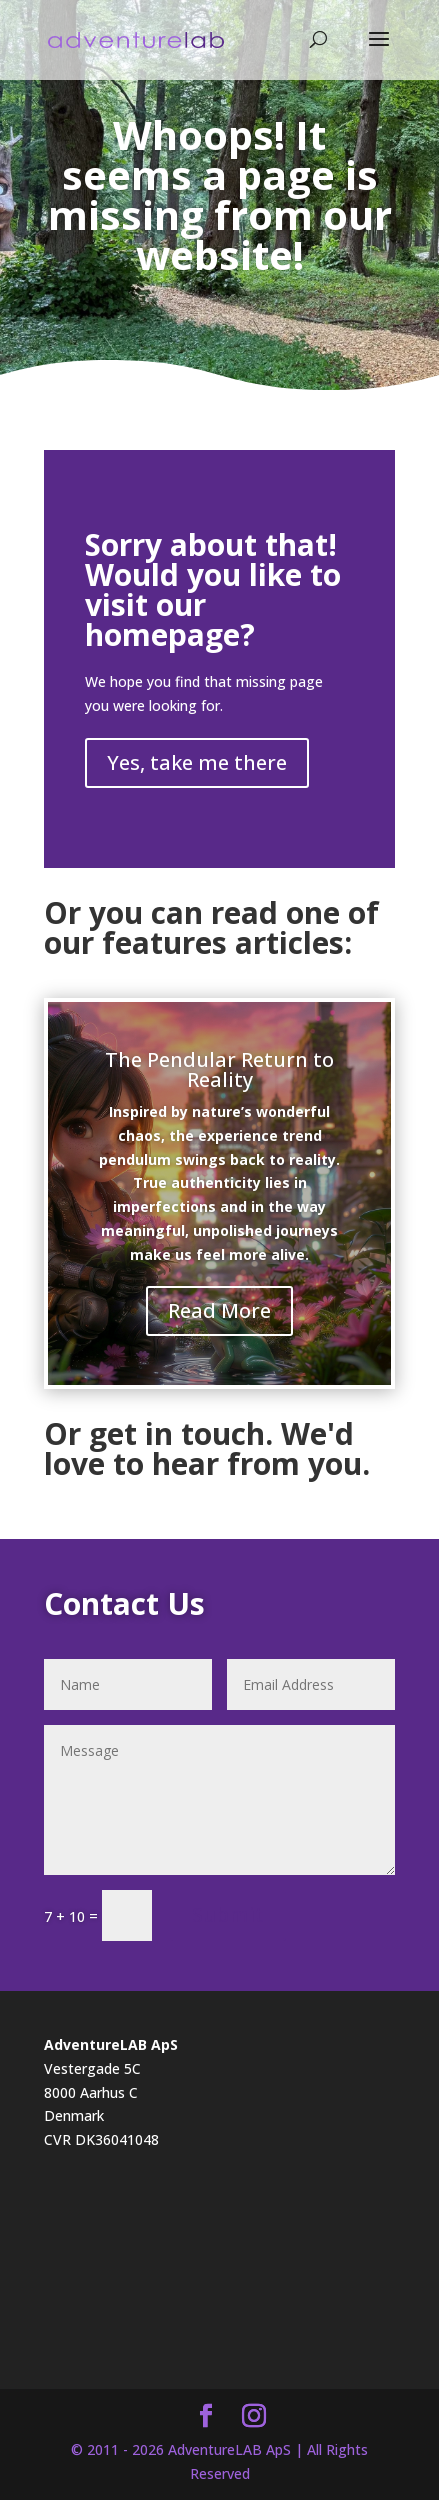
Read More (219, 1310)
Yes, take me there (197, 762)
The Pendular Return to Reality (219, 1069)
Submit (228, 1914)
